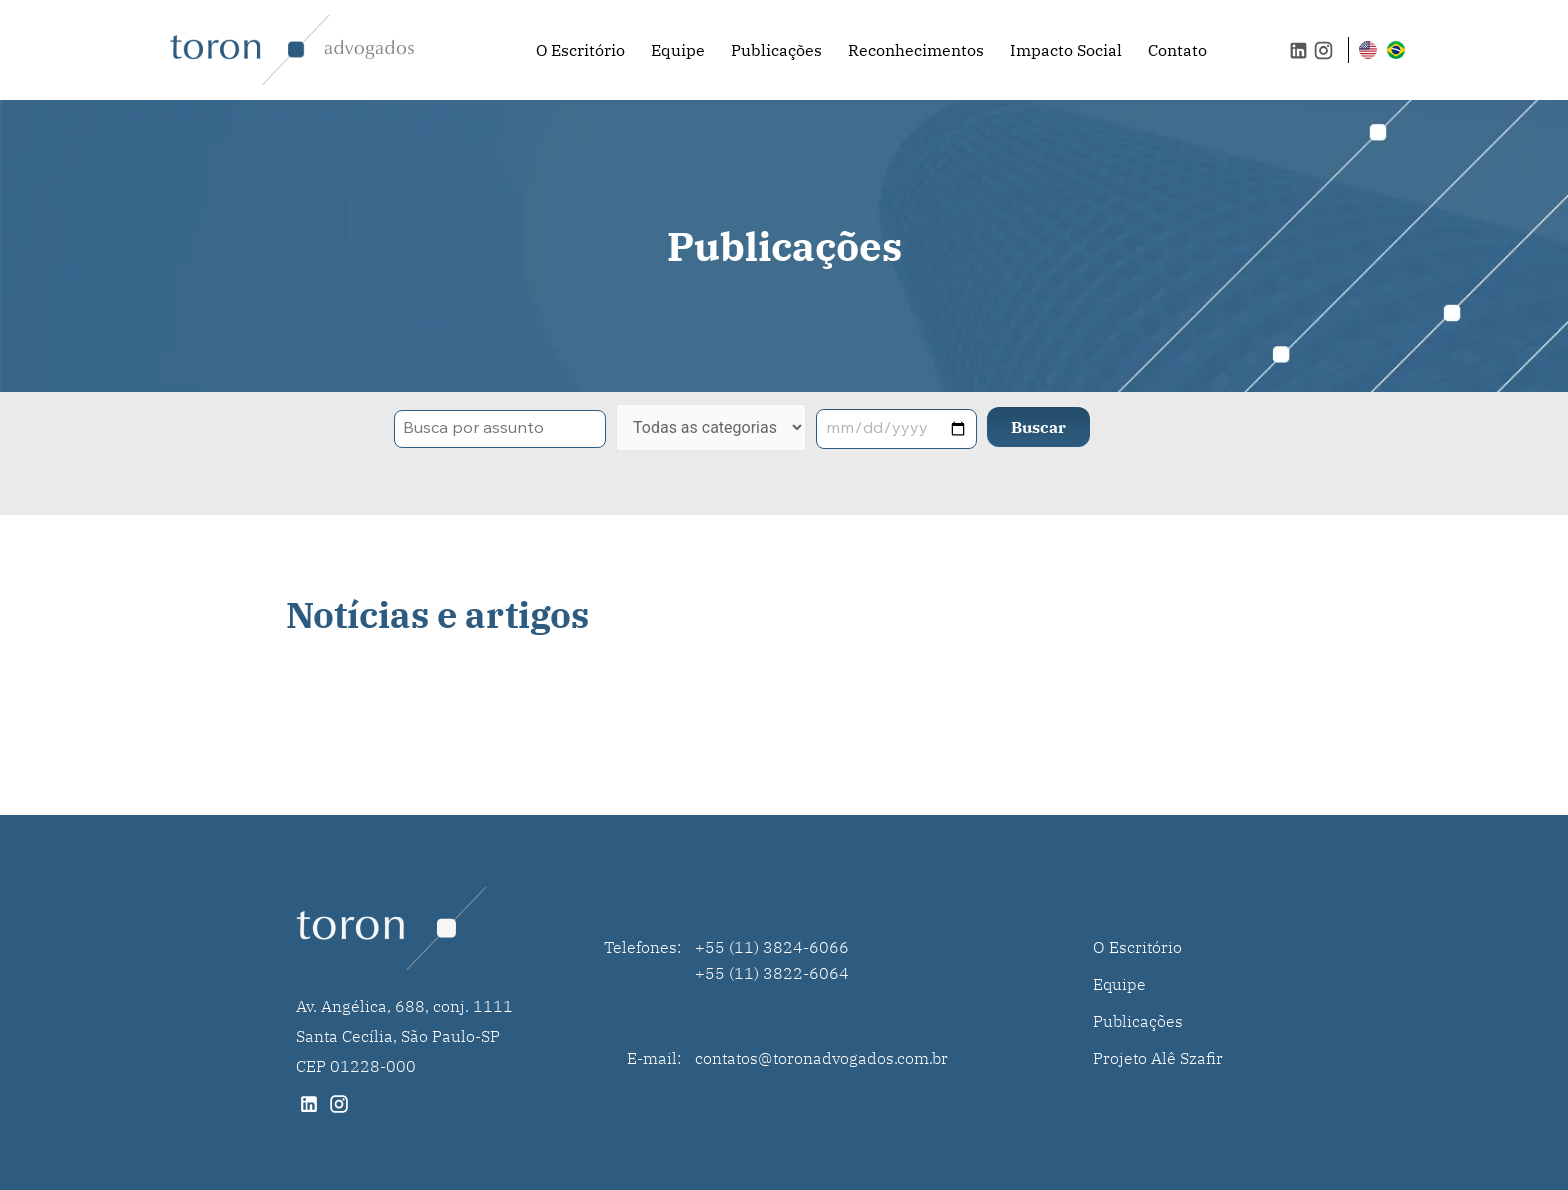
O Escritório (580, 50)
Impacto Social (1066, 50)
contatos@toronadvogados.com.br (821, 1058)
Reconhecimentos (916, 50)
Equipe (678, 50)
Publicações (776, 50)
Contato (1177, 50)
